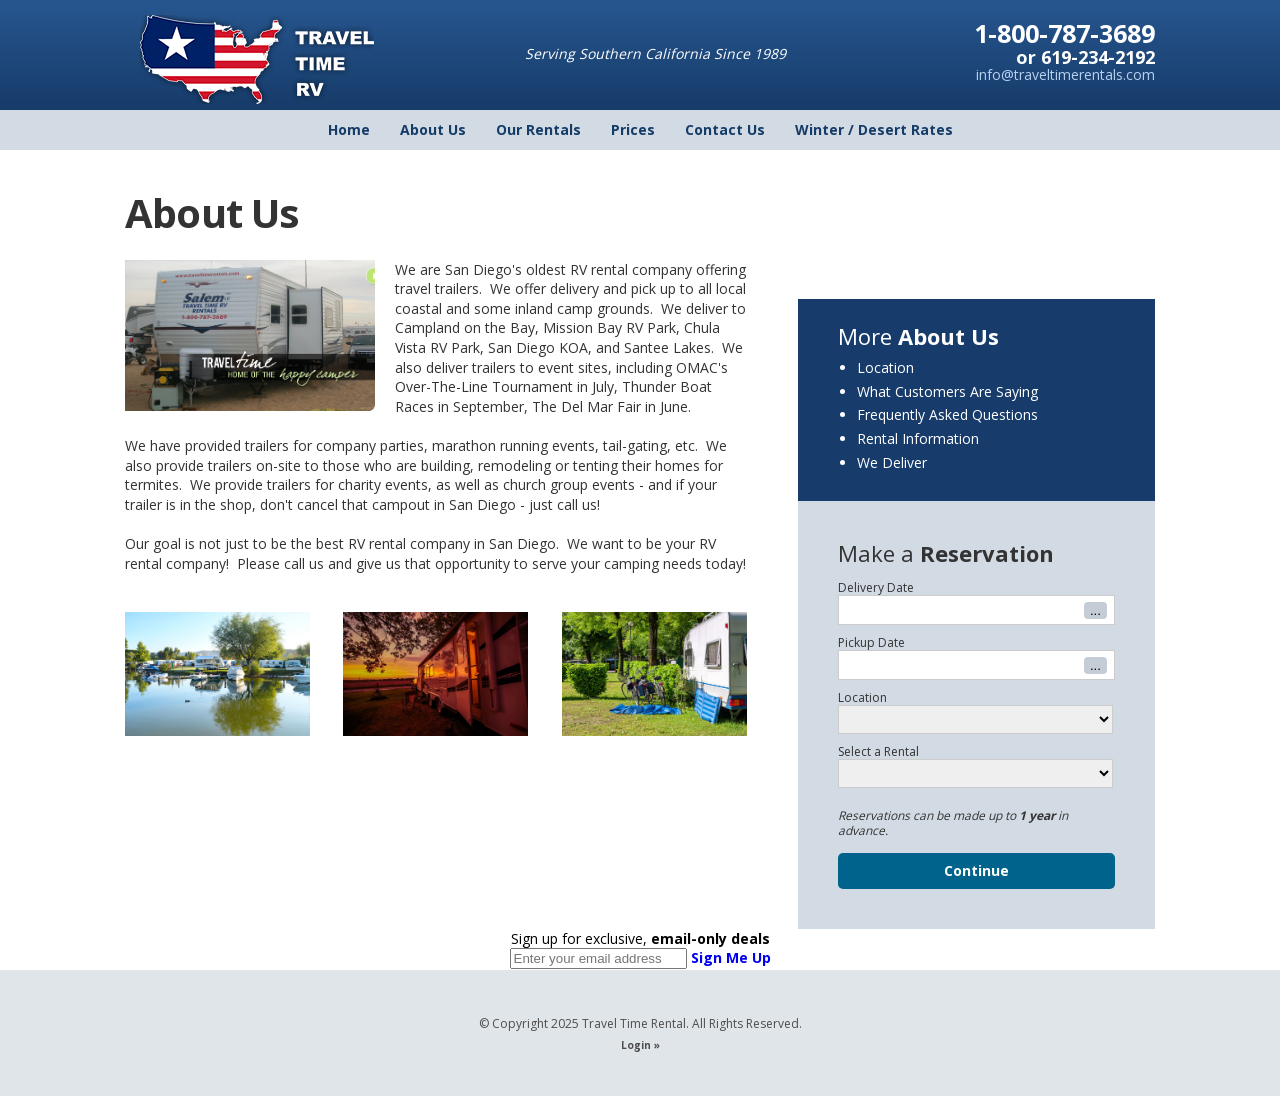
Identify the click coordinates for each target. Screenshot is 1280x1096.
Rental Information (918, 438)
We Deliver (892, 462)
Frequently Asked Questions (947, 414)
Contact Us (725, 129)
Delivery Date (876, 587)
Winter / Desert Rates (874, 129)
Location (885, 367)
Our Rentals (538, 129)
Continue (976, 870)
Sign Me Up (731, 957)
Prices (633, 129)
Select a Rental (878, 751)
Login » (640, 1045)
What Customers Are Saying (947, 391)
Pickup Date (871, 642)
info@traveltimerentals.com (1065, 74)
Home (349, 129)
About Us (433, 129)
